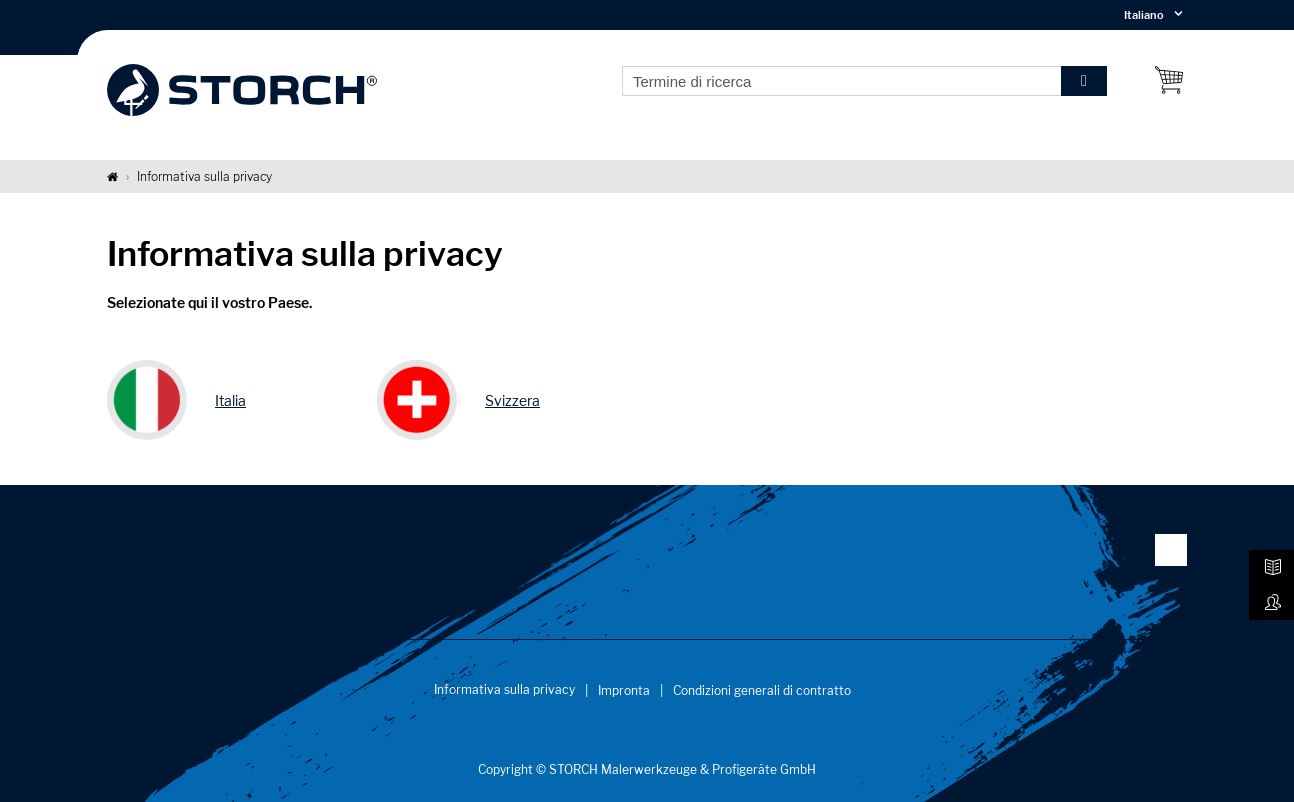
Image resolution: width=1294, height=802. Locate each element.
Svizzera (512, 400)
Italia (230, 400)
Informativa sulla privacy (504, 689)
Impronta (624, 690)
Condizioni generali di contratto (762, 690)
